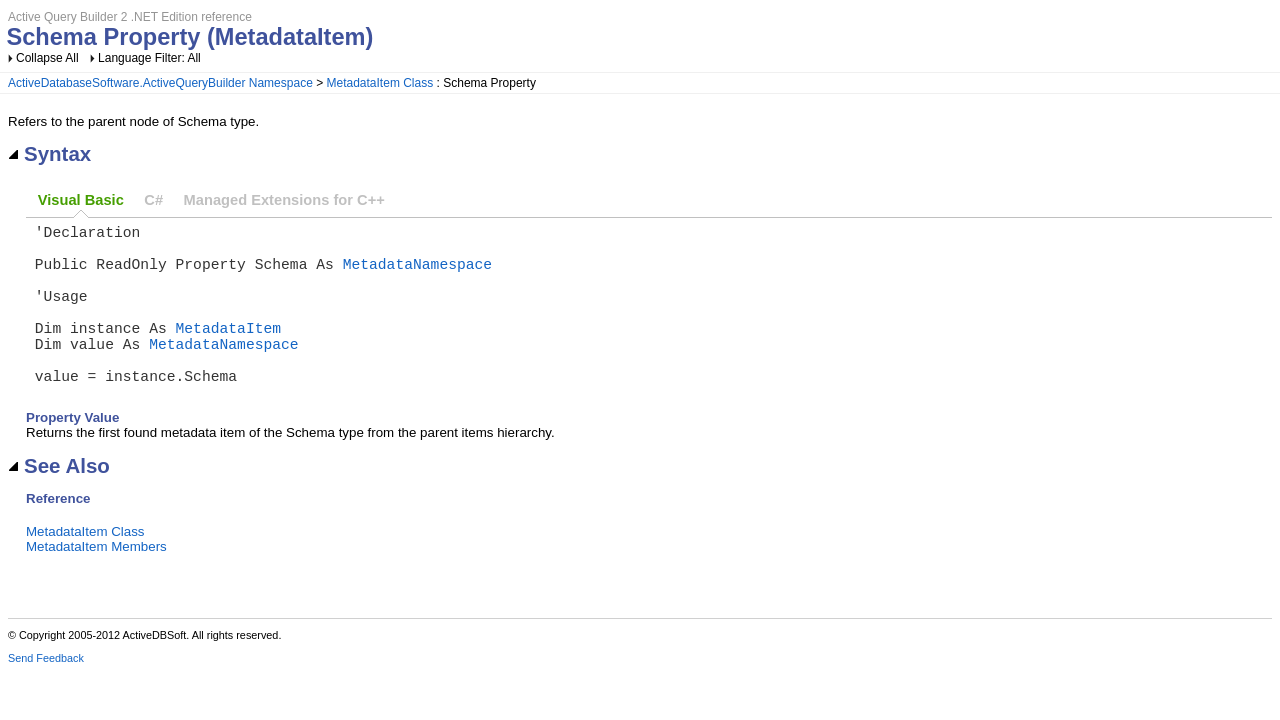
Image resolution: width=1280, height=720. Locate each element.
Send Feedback (46, 694)
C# (153, 200)
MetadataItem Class (380, 83)
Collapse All (47, 58)
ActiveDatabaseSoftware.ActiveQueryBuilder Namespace (160, 83)
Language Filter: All (149, 58)
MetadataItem (229, 351)
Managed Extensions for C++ (284, 200)
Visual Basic (81, 200)
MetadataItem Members (96, 582)
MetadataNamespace (418, 275)
